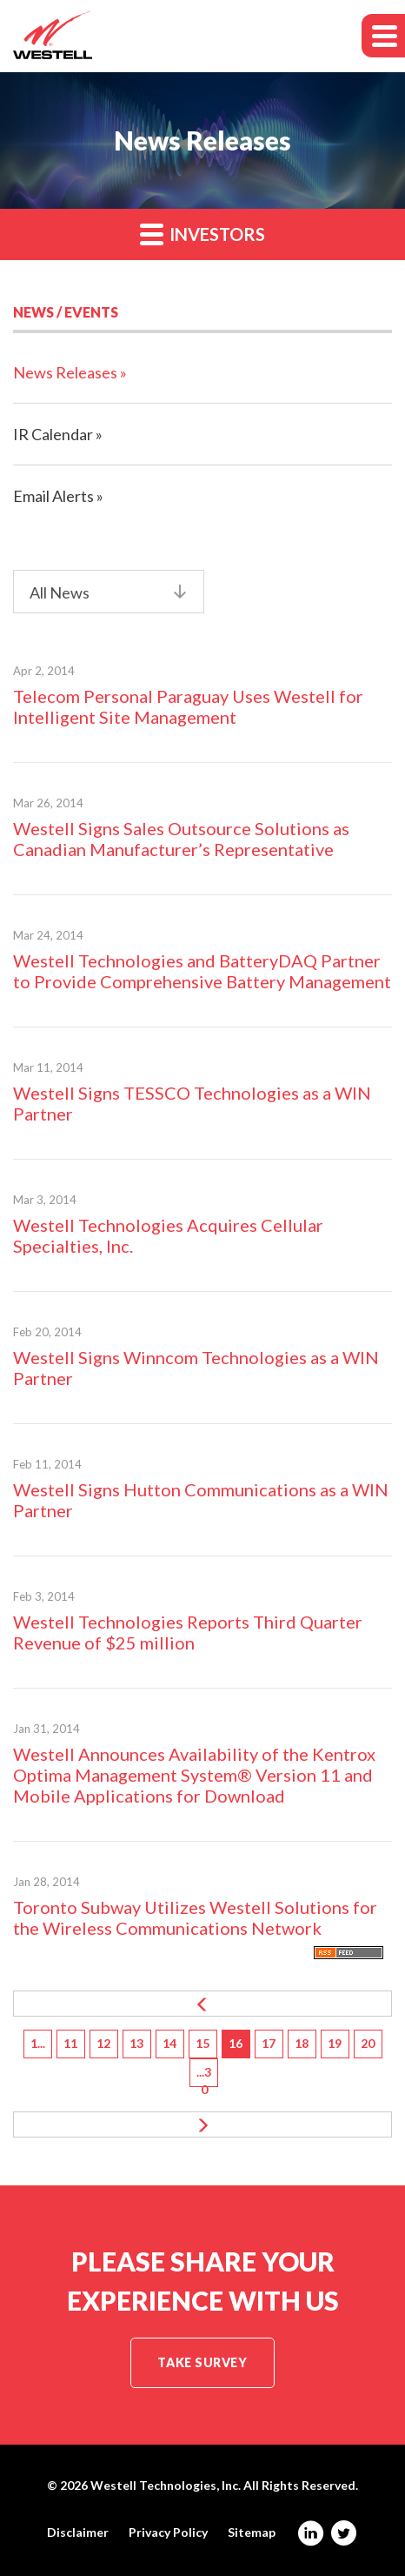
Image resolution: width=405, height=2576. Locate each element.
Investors (202, 233)
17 (269, 2043)
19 (335, 2043)
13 (136, 2043)
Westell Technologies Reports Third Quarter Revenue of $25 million (187, 1632)
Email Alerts (53, 495)
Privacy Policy (168, 2532)
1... (37, 2043)
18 (302, 2043)
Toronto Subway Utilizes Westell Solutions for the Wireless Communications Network (195, 1917)
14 (169, 2043)
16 (235, 2043)
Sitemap (252, 2532)
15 (202, 2043)
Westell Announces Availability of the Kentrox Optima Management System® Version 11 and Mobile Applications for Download (194, 1774)
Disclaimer (78, 2532)
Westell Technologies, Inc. (165, 2485)
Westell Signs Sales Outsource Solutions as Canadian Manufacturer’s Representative (181, 839)
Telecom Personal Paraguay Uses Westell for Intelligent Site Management (188, 706)
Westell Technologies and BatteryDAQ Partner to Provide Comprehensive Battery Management (202, 971)
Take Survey (202, 2362)
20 (368, 2043)
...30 (203, 2075)
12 (103, 2043)
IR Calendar (53, 434)
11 (70, 2043)
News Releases (65, 372)
